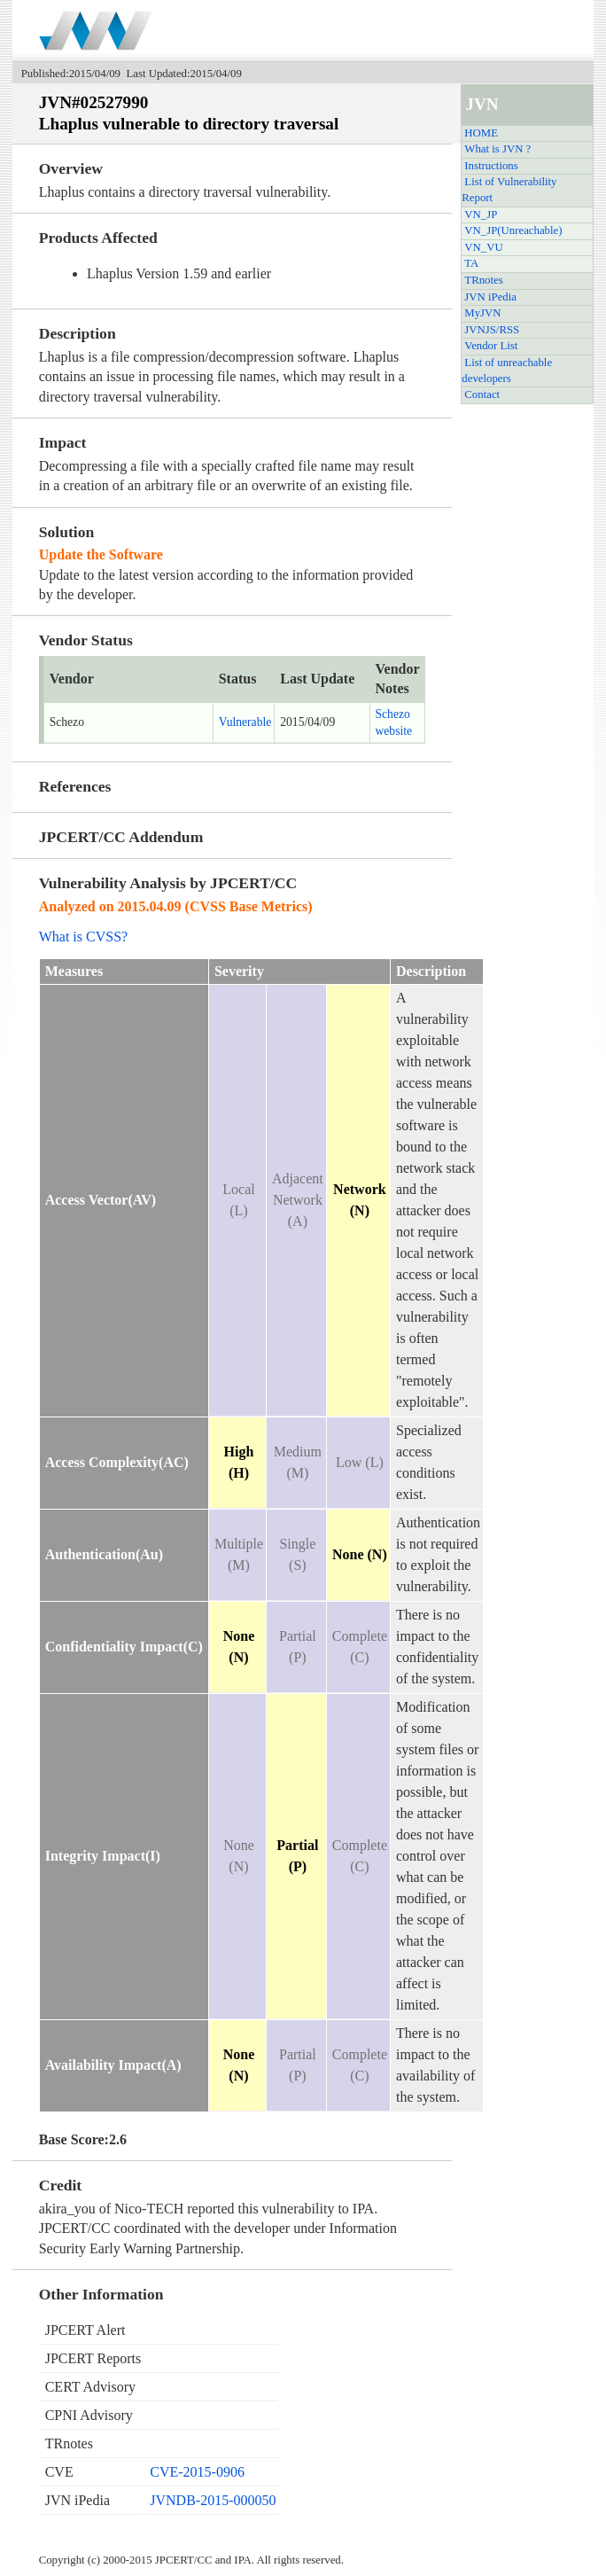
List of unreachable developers (507, 370)
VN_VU (483, 247)
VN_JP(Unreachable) (513, 230)
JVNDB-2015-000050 (213, 2500)
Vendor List (490, 346)
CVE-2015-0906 (197, 2471)
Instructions (490, 166)
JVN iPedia (490, 297)
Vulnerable (245, 722)
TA (471, 263)
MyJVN (482, 313)
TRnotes (483, 280)
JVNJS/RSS (491, 330)
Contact (482, 394)
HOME (481, 133)
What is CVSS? (83, 936)
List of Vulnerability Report (509, 190)
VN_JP (480, 214)
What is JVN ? (497, 149)
